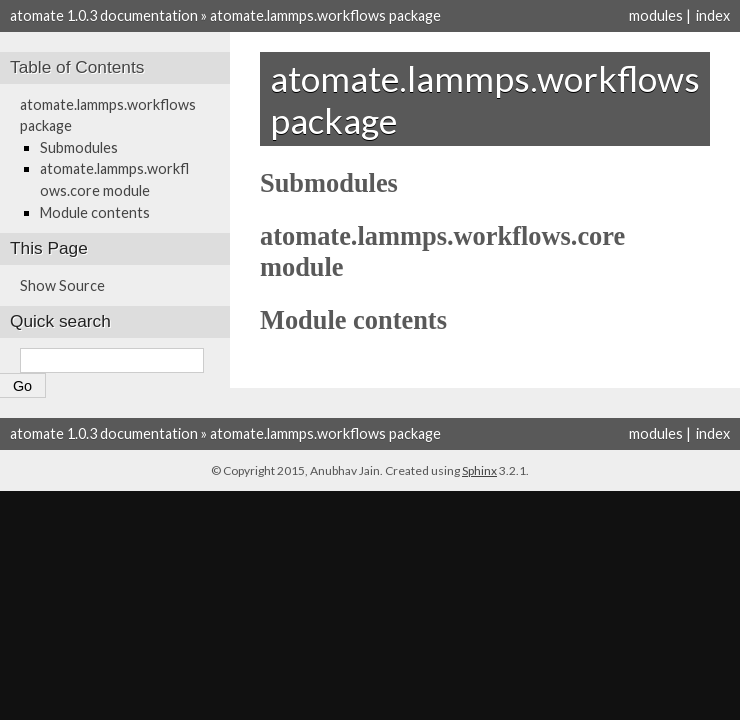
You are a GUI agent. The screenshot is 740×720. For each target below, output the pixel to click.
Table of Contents (77, 67)
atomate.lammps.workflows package (325, 15)
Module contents (95, 212)
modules (656, 15)
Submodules (79, 147)
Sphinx (479, 470)
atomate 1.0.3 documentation (104, 15)
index (713, 15)
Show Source (62, 285)
